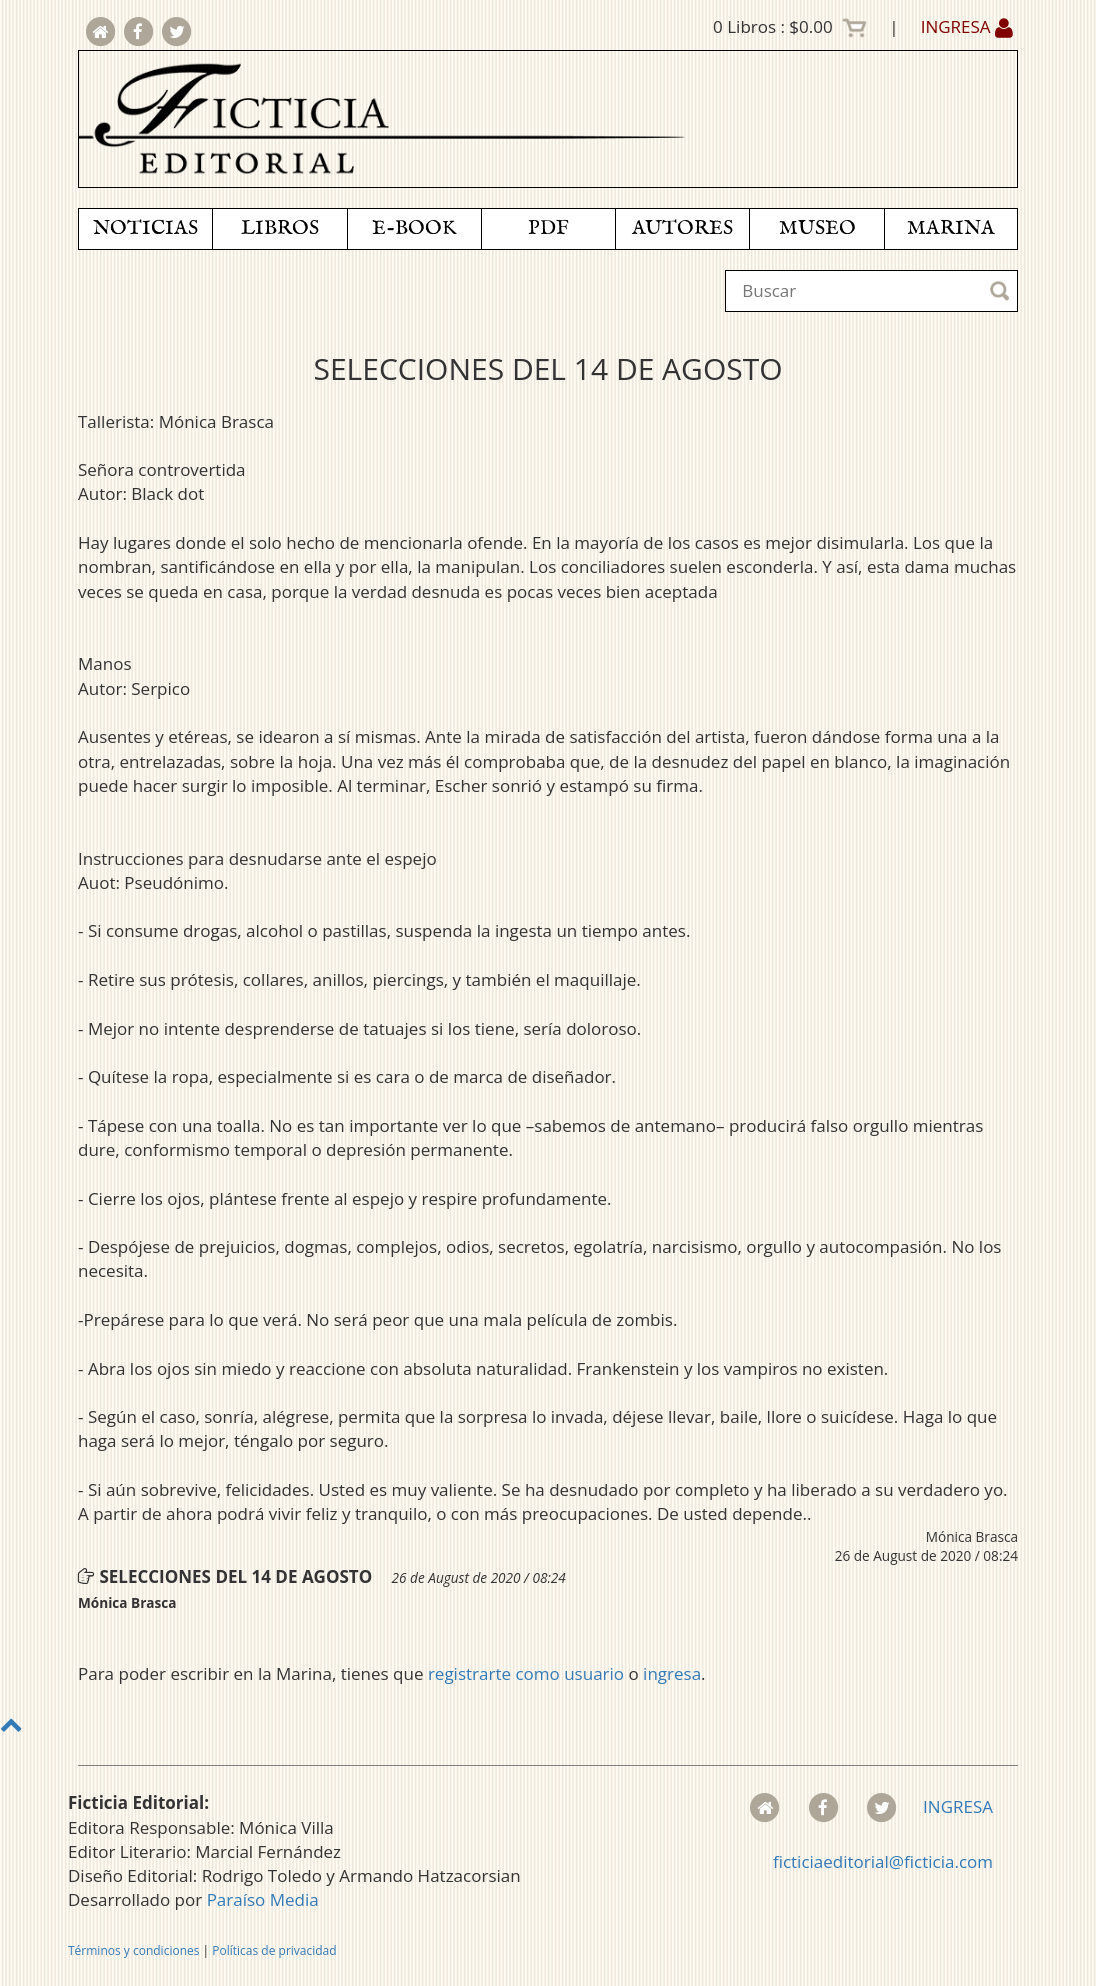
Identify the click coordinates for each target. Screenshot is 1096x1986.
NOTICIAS (145, 228)
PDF (548, 228)
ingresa (672, 1673)
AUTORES (682, 228)
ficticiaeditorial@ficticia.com (883, 1861)
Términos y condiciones (133, 1950)
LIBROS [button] (280, 228)
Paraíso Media (263, 1899)
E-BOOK (414, 228)
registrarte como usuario (526, 1673)
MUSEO (817, 228)
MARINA (951, 228)
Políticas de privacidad (274, 1950)
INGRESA (967, 26)
